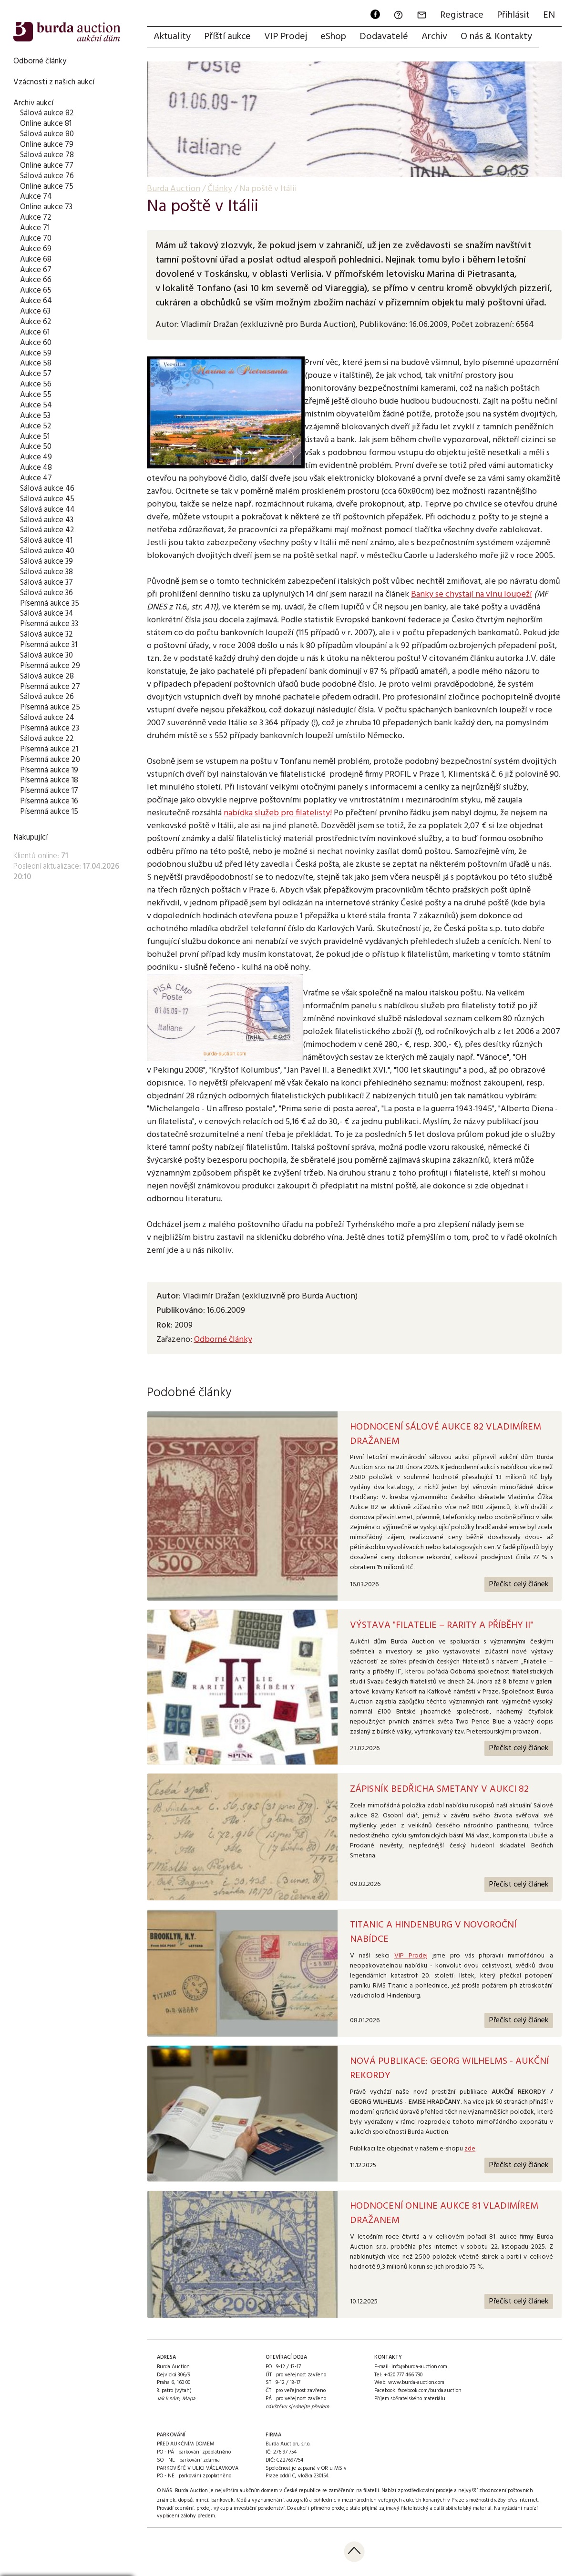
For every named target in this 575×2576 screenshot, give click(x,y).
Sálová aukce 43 (46, 520)
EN (549, 15)
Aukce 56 (35, 384)
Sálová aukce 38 (46, 572)
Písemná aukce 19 (49, 770)
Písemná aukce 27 (50, 686)
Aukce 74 (36, 196)
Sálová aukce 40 (47, 551)
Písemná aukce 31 (48, 645)
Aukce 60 (35, 342)
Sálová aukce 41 (46, 540)
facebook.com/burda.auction (430, 2390)
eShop (333, 36)
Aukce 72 (35, 217)
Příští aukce (227, 36)
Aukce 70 (35, 238)
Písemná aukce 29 (50, 665)
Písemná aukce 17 (49, 790)
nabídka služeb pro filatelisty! (278, 813)
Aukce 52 (35, 426)
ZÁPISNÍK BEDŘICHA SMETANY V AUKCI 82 (439, 1789)
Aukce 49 (36, 457)
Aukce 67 (35, 270)
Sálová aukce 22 (47, 738)
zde (469, 2148)
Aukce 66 (35, 280)
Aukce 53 (35, 415)
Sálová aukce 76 (47, 176)
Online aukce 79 (46, 144)
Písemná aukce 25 (50, 707)
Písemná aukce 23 (49, 728)
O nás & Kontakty (496, 36)
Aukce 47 (36, 478)
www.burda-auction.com (416, 2382)
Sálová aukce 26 (47, 696)
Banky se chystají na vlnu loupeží (471, 594)
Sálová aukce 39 (46, 561)
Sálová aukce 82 (47, 113)
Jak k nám (168, 2398)
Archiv (434, 36)
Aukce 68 (35, 259)
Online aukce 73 (46, 207)
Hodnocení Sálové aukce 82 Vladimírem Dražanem (445, 1434)
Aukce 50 (35, 446)
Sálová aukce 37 (46, 582)
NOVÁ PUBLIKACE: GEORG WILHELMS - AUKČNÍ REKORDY (449, 2068)
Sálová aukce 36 (46, 593)
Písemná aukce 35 (49, 603)
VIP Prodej (285, 36)
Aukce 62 (35, 321)
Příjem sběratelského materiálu (409, 2398)
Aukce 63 (35, 311)
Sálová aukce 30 (46, 655)
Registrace (461, 15)
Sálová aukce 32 (46, 634)
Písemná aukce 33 (49, 624)
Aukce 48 (36, 467)
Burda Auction (173, 189)
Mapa (188, 2398)
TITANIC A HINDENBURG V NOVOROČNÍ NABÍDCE (433, 1932)
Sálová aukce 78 (47, 155)
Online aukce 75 (46, 186)
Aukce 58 (35, 363)
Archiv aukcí (33, 103)
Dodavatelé (383, 36)
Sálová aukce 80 (47, 134)
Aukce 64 (36, 300)
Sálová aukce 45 (47, 499)
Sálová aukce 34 (46, 613)
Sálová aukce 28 (47, 676)
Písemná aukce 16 (49, 801)
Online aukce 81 (46, 123)
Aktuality (172, 36)
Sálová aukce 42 (47, 530)
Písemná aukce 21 (49, 749)
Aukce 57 (35, 373)
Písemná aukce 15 (49, 811)
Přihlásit (513, 15)
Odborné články (39, 61)
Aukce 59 (35, 353)
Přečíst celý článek (518, 1584)
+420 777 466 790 (403, 2375)
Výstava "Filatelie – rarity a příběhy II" (441, 1625)
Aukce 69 (35, 249)
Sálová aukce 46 (47, 488)
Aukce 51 (35, 436)
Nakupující (30, 837)
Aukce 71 (35, 228)
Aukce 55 (35, 394)
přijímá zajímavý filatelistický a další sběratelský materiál (427, 2508)
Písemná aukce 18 (49, 780)
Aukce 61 (35, 332)
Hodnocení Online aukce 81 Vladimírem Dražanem (444, 2213)
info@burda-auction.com (419, 2367)
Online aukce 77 (46, 165)
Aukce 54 (36, 405)
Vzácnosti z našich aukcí (53, 82)
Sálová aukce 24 (47, 717)
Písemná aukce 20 (50, 759)
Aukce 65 (35, 290)
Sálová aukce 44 (47, 509)
